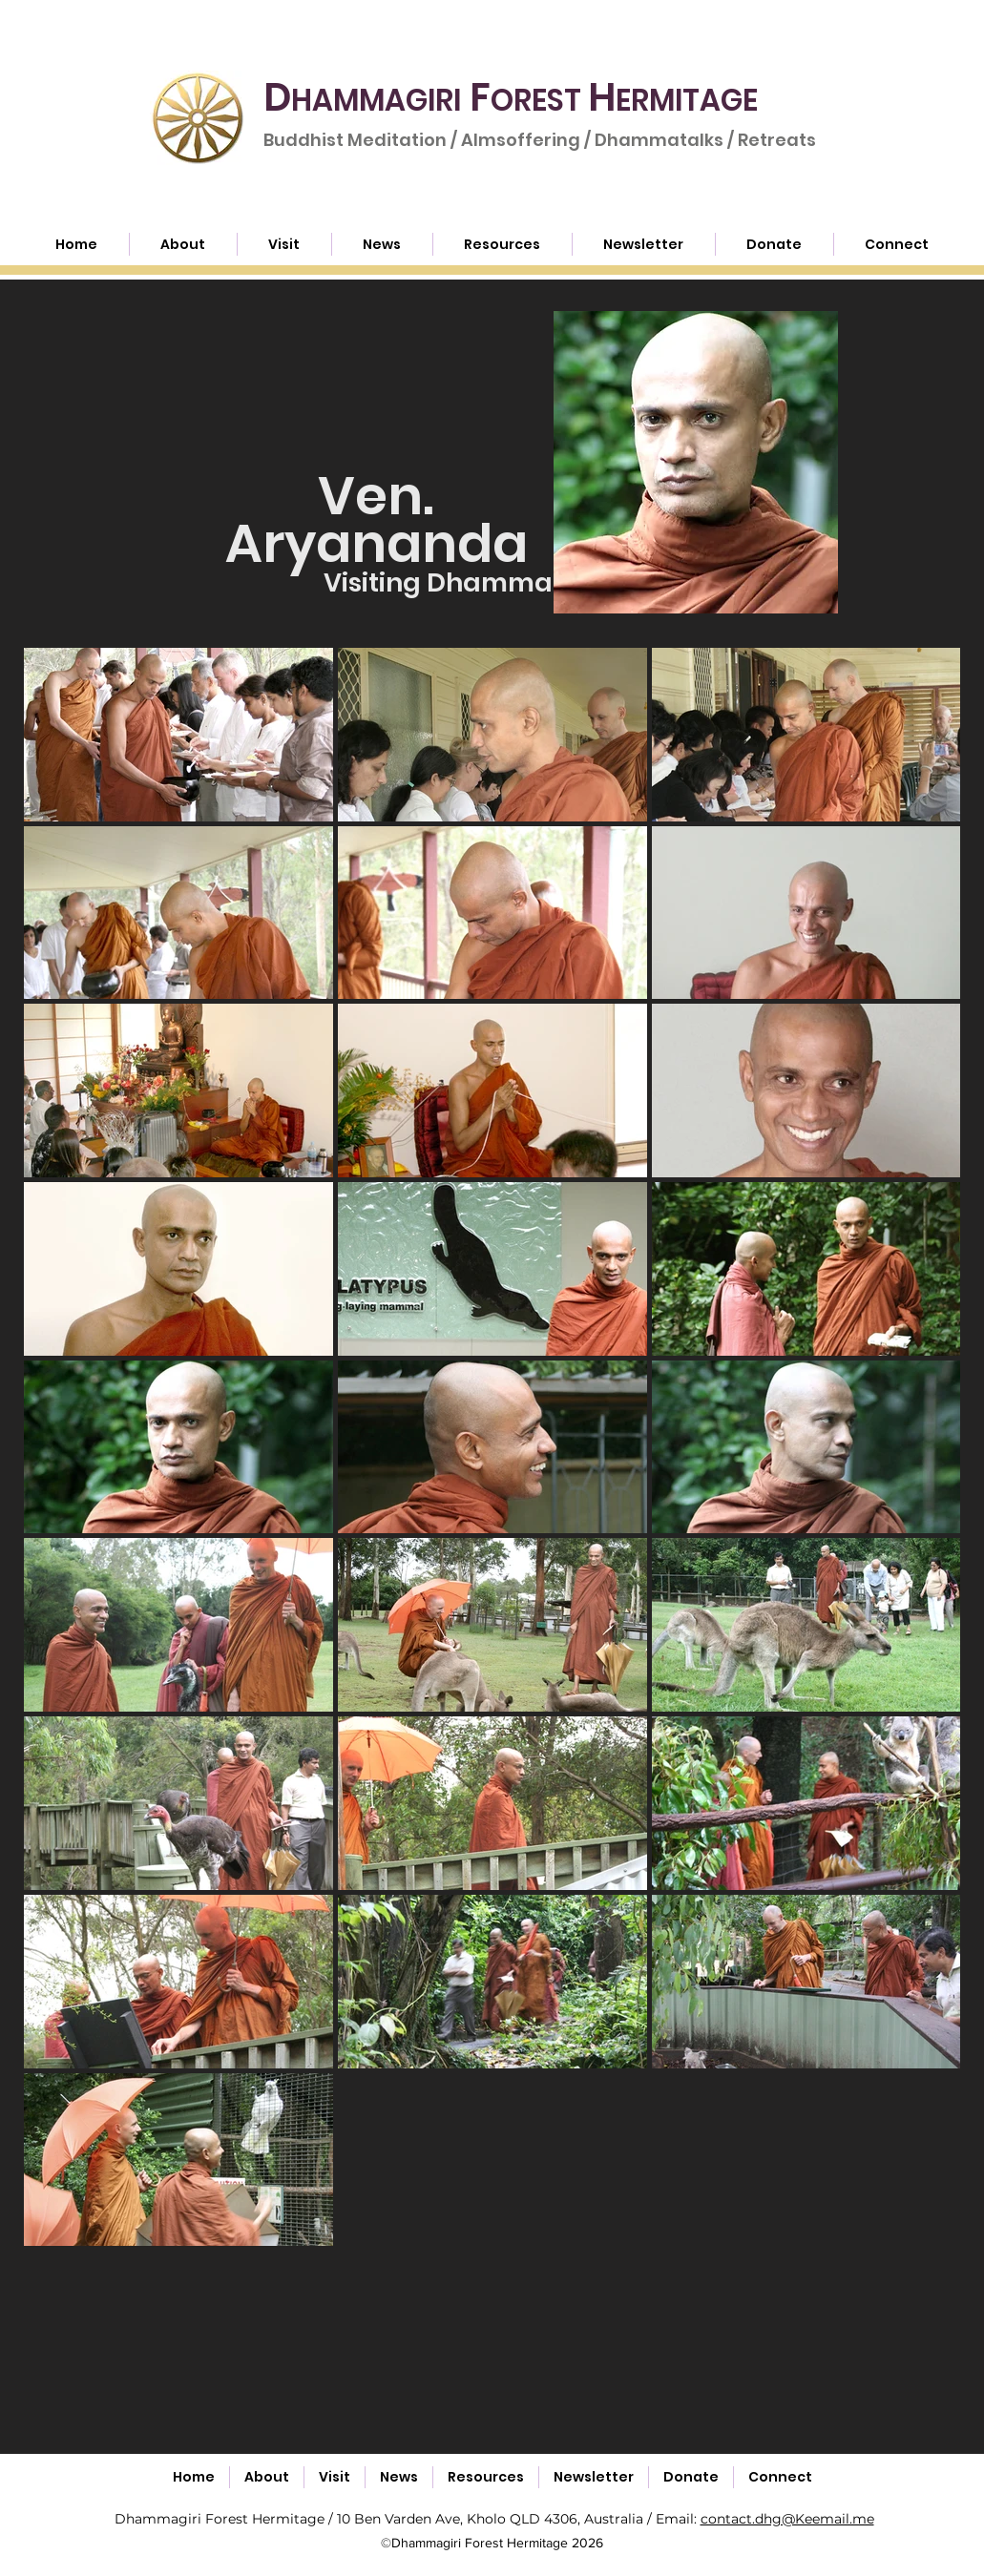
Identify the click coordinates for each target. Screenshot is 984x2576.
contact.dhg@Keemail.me (787, 2518)
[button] (502, 244)
